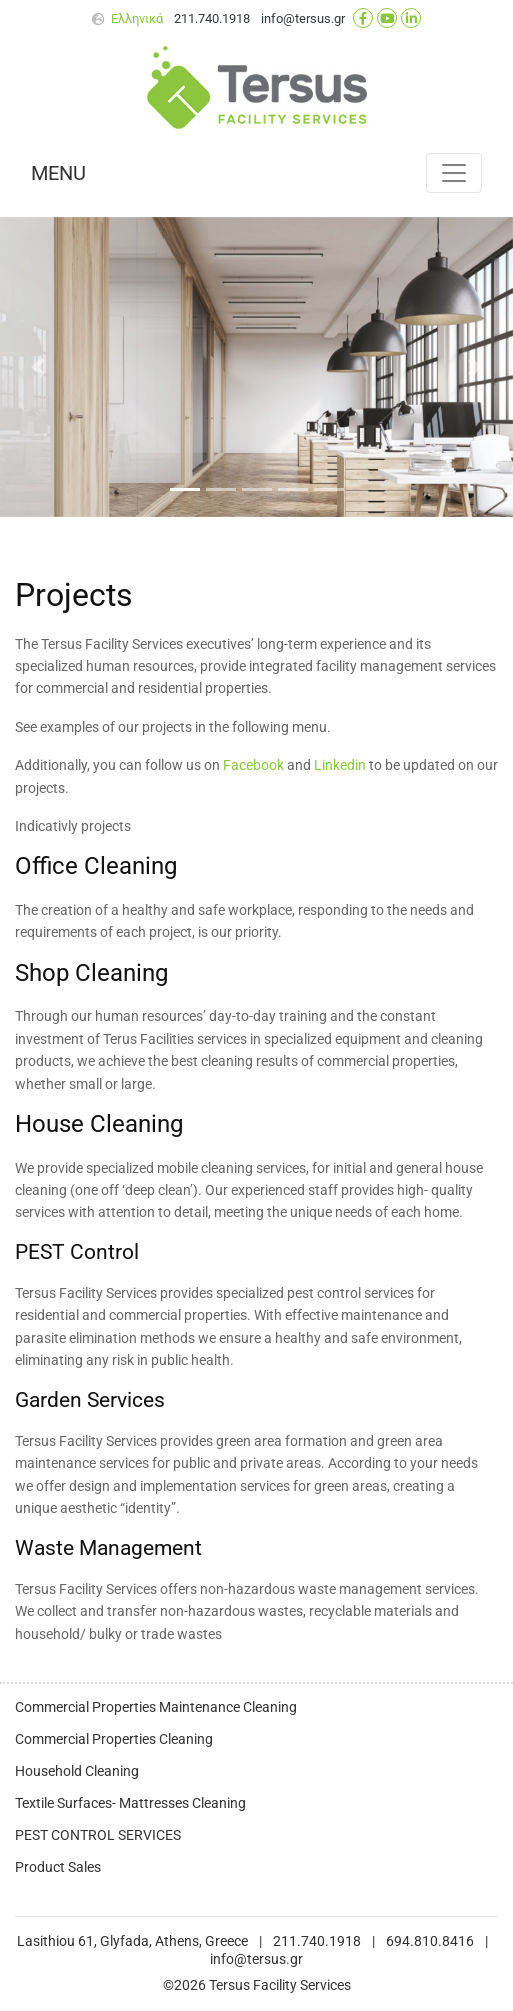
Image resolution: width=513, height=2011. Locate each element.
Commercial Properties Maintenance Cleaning (156, 1707)
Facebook (253, 765)
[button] (38, 367)
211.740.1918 (212, 18)
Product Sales (58, 1867)
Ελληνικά (137, 18)
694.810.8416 (430, 1941)
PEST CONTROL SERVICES (98, 1835)
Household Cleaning (77, 1771)
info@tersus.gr (303, 18)
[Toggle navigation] (454, 173)
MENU (58, 173)
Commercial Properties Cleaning (114, 1739)
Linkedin (340, 765)
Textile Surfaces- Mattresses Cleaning (130, 1803)
